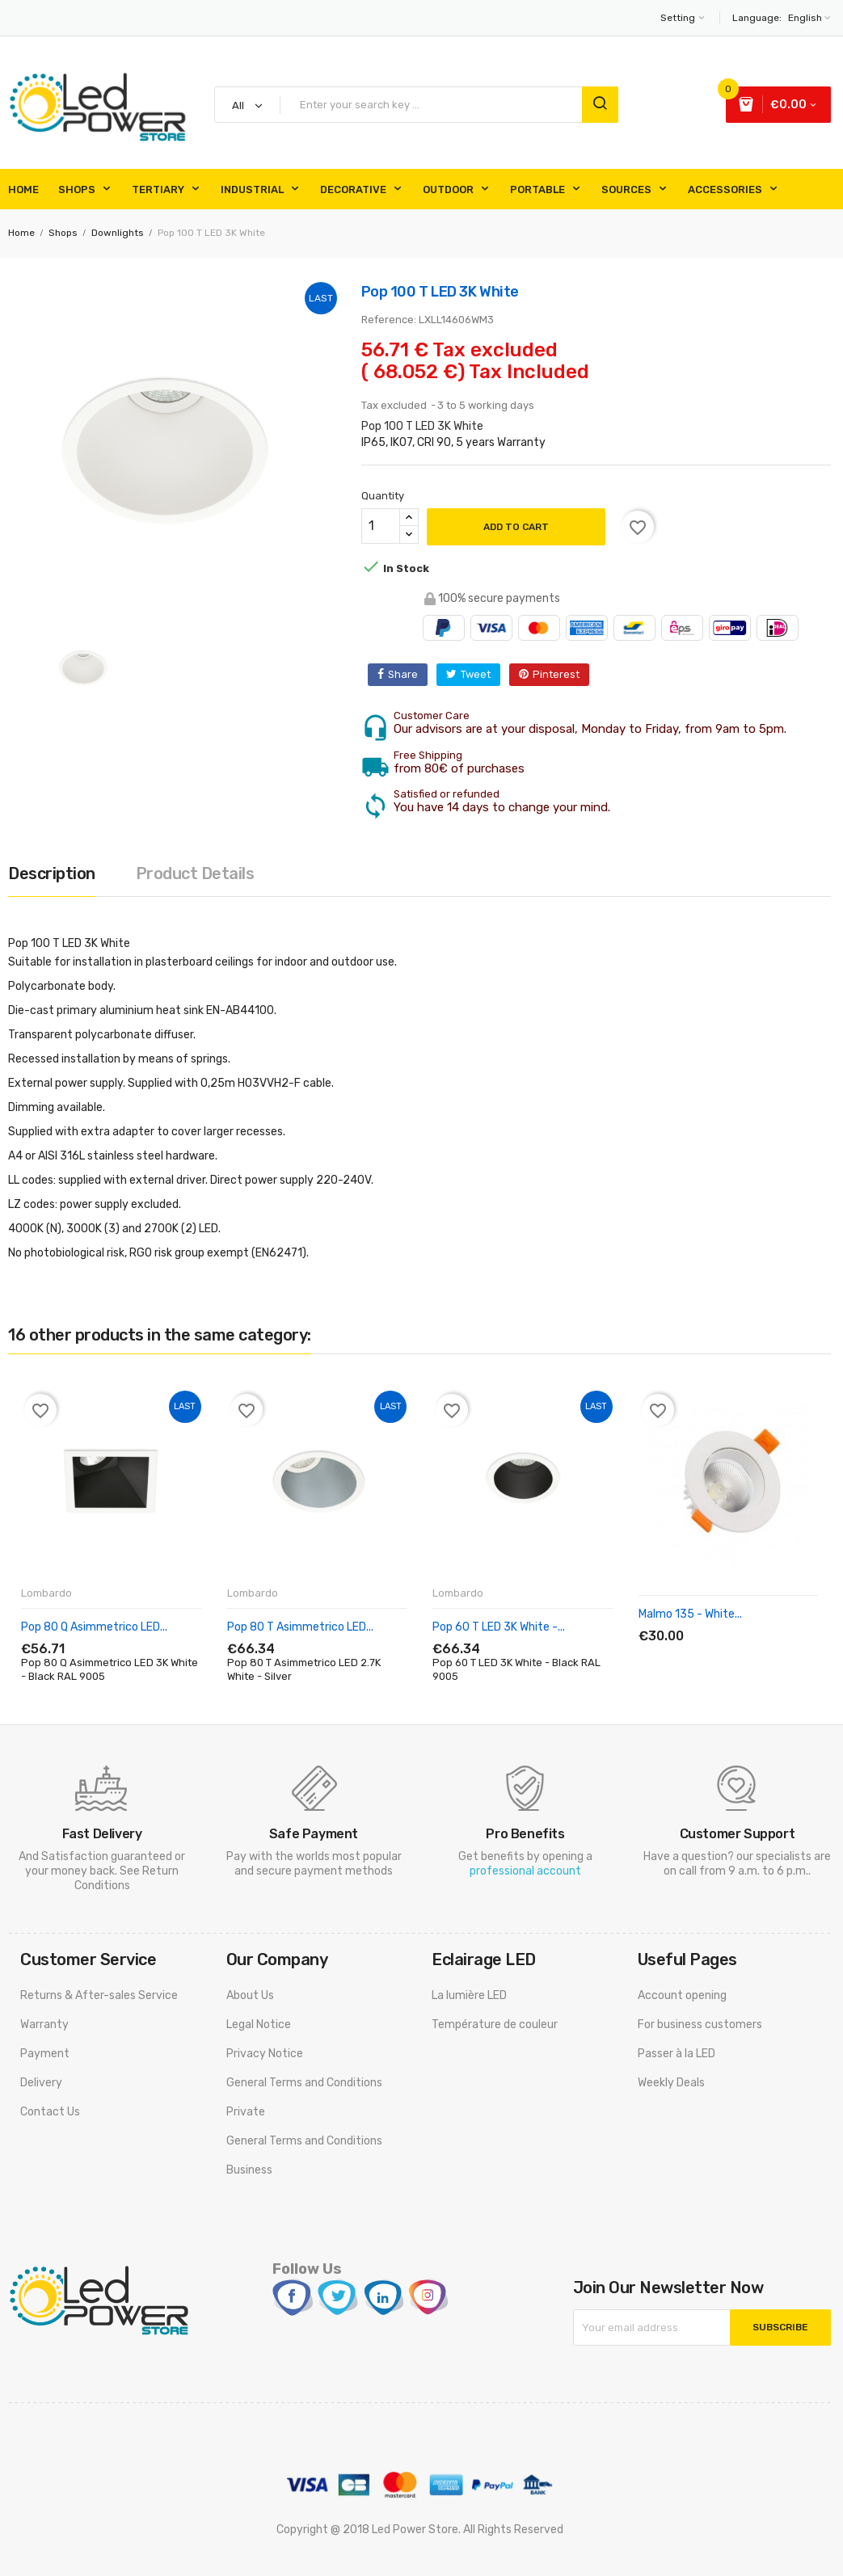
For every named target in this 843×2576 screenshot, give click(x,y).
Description (51, 873)
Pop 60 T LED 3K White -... (498, 1627)
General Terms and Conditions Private (304, 2097)
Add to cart (516, 526)
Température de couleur (495, 2024)
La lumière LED (469, 1995)
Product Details (195, 873)
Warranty (44, 2024)
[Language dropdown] (807, 18)
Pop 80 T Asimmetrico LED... (300, 1627)
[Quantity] (380, 526)
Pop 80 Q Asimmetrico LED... (94, 1627)
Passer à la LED (676, 2053)
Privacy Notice (264, 2053)
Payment (45, 2053)
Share (403, 674)
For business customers (700, 2024)
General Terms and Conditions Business (304, 2155)
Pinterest (556, 674)
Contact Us (50, 2112)
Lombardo (46, 1593)
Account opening (682, 1995)
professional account (525, 1871)
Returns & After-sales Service (99, 1995)
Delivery (41, 2083)
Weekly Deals (671, 2083)
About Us (250, 1995)
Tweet (476, 674)
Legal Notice (258, 2024)
